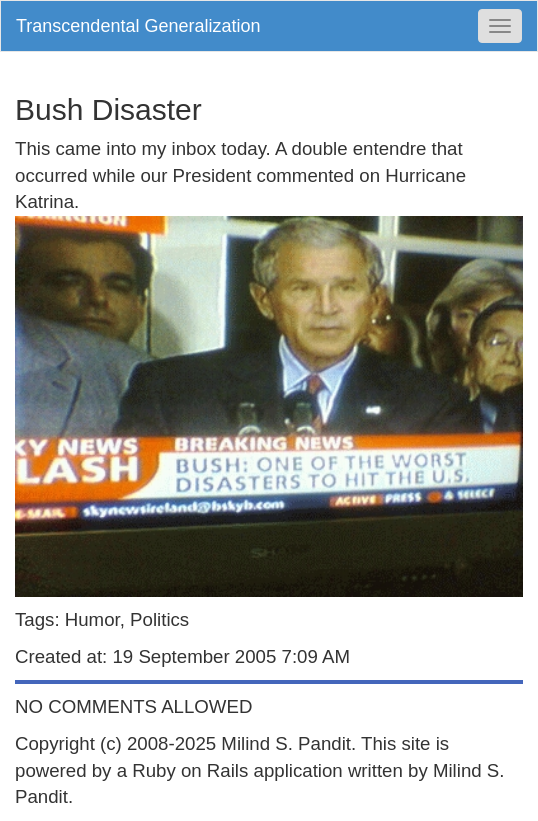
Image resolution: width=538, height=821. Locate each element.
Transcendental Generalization (138, 26)
